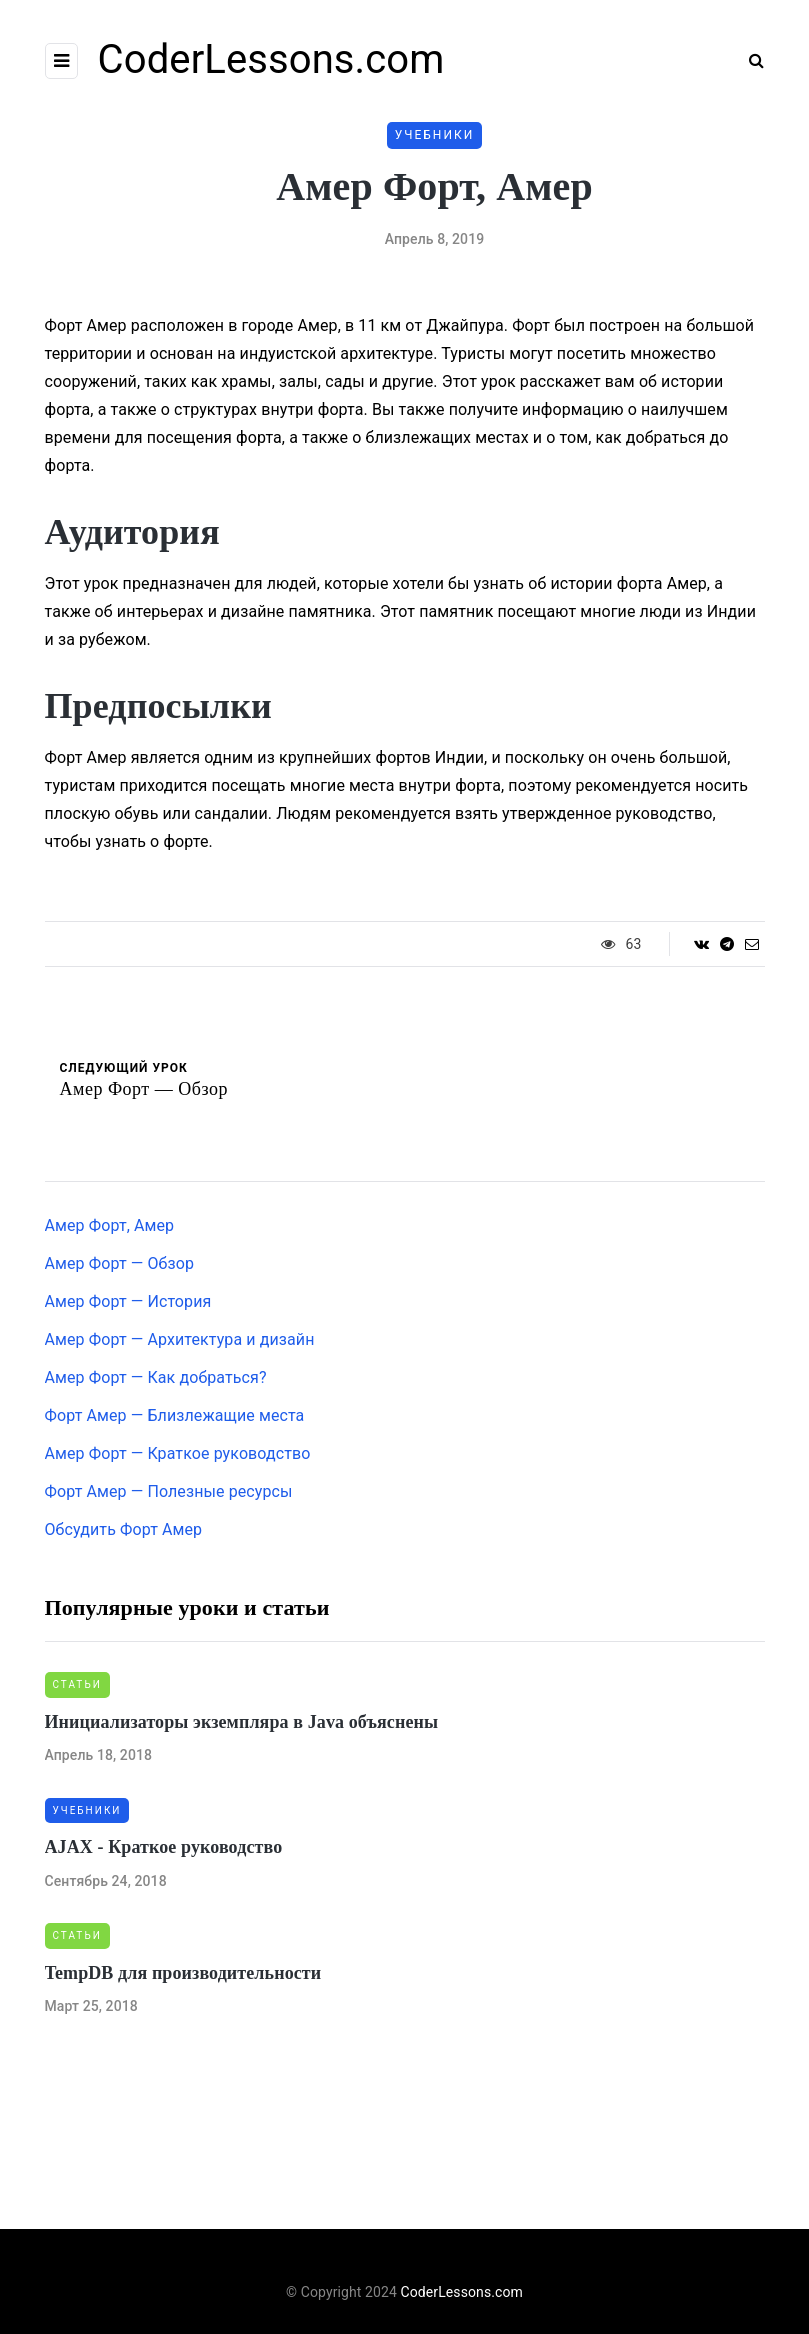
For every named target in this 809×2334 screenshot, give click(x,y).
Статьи (77, 1684)
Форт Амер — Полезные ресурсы (169, 1491)
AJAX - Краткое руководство (164, 1847)
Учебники (435, 135)
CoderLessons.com (271, 59)
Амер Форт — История (128, 1301)
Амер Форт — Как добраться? (156, 1377)
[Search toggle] (749, 60)
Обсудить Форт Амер (124, 1529)
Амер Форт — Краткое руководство (178, 1453)
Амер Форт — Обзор (120, 1263)
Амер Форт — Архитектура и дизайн (180, 1339)
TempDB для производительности (183, 1973)
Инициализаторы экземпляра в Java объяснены (242, 1722)
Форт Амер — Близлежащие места (175, 1415)
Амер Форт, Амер (110, 1225)
